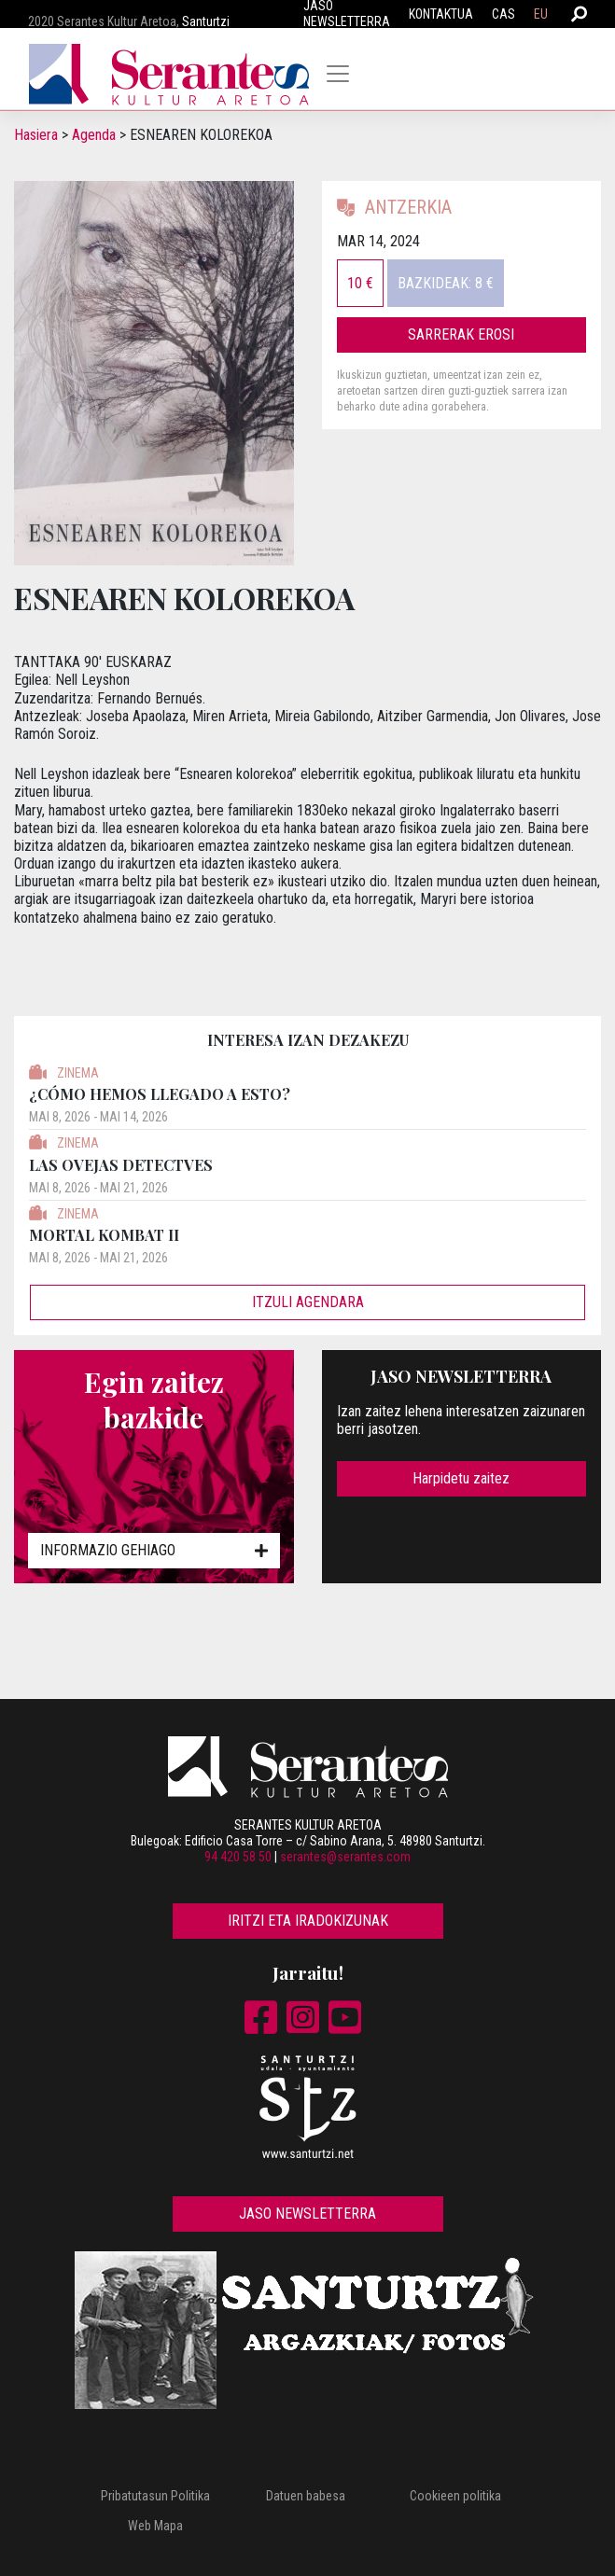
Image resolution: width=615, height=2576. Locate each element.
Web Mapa (155, 2525)
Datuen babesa (305, 2495)
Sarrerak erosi (461, 334)
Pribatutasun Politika (155, 2495)
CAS (503, 14)
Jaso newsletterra (307, 2213)
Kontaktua (441, 14)
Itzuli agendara (308, 1302)
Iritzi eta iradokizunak (308, 1920)
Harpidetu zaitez (461, 1478)
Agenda (94, 135)
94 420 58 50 (238, 1856)
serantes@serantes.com (345, 1856)
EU (541, 14)
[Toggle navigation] (338, 73)
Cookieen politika (455, 2495)
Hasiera (36, 135)
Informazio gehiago (154, 1550)
